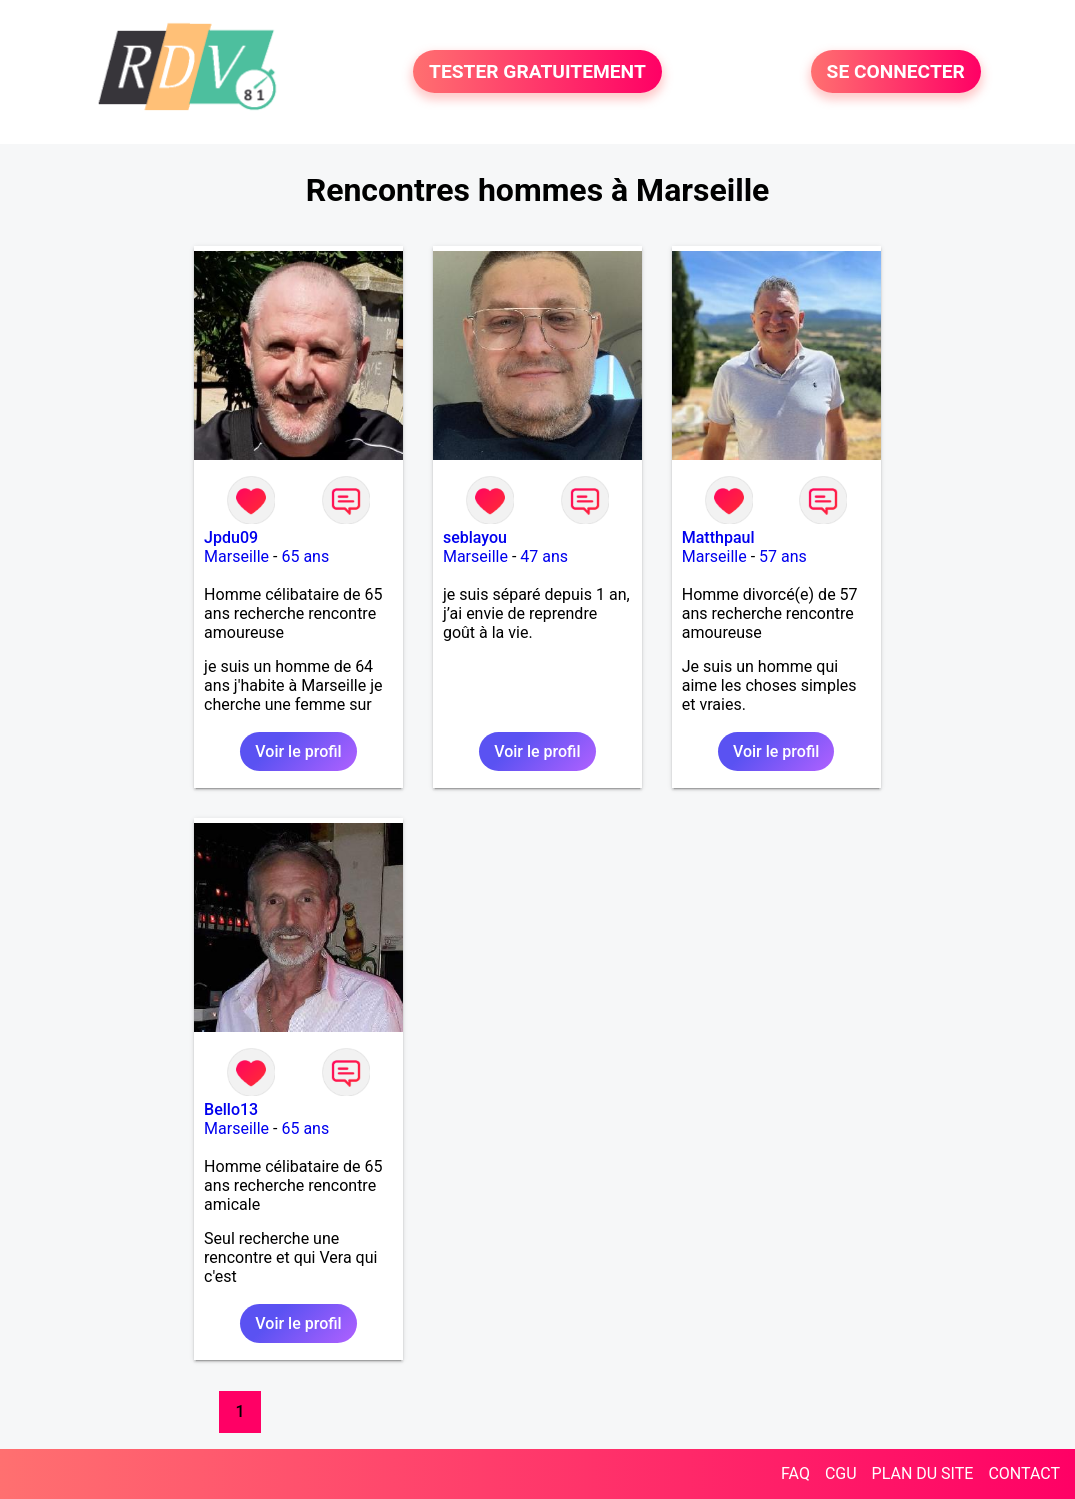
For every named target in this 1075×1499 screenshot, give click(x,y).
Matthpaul (718, 537)
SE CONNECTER (896, 71)
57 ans (783, 556)
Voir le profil (298, 751)
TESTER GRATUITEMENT (537, 71)
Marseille (236, 556)
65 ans (305, 556)
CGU (841, 1473)
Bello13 (231, 1109)
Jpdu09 (231, 537)
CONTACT (1024, 1473)
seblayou (475, 537)
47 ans (544, 556)
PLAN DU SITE (923, 1473)
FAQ (795, 1473)
